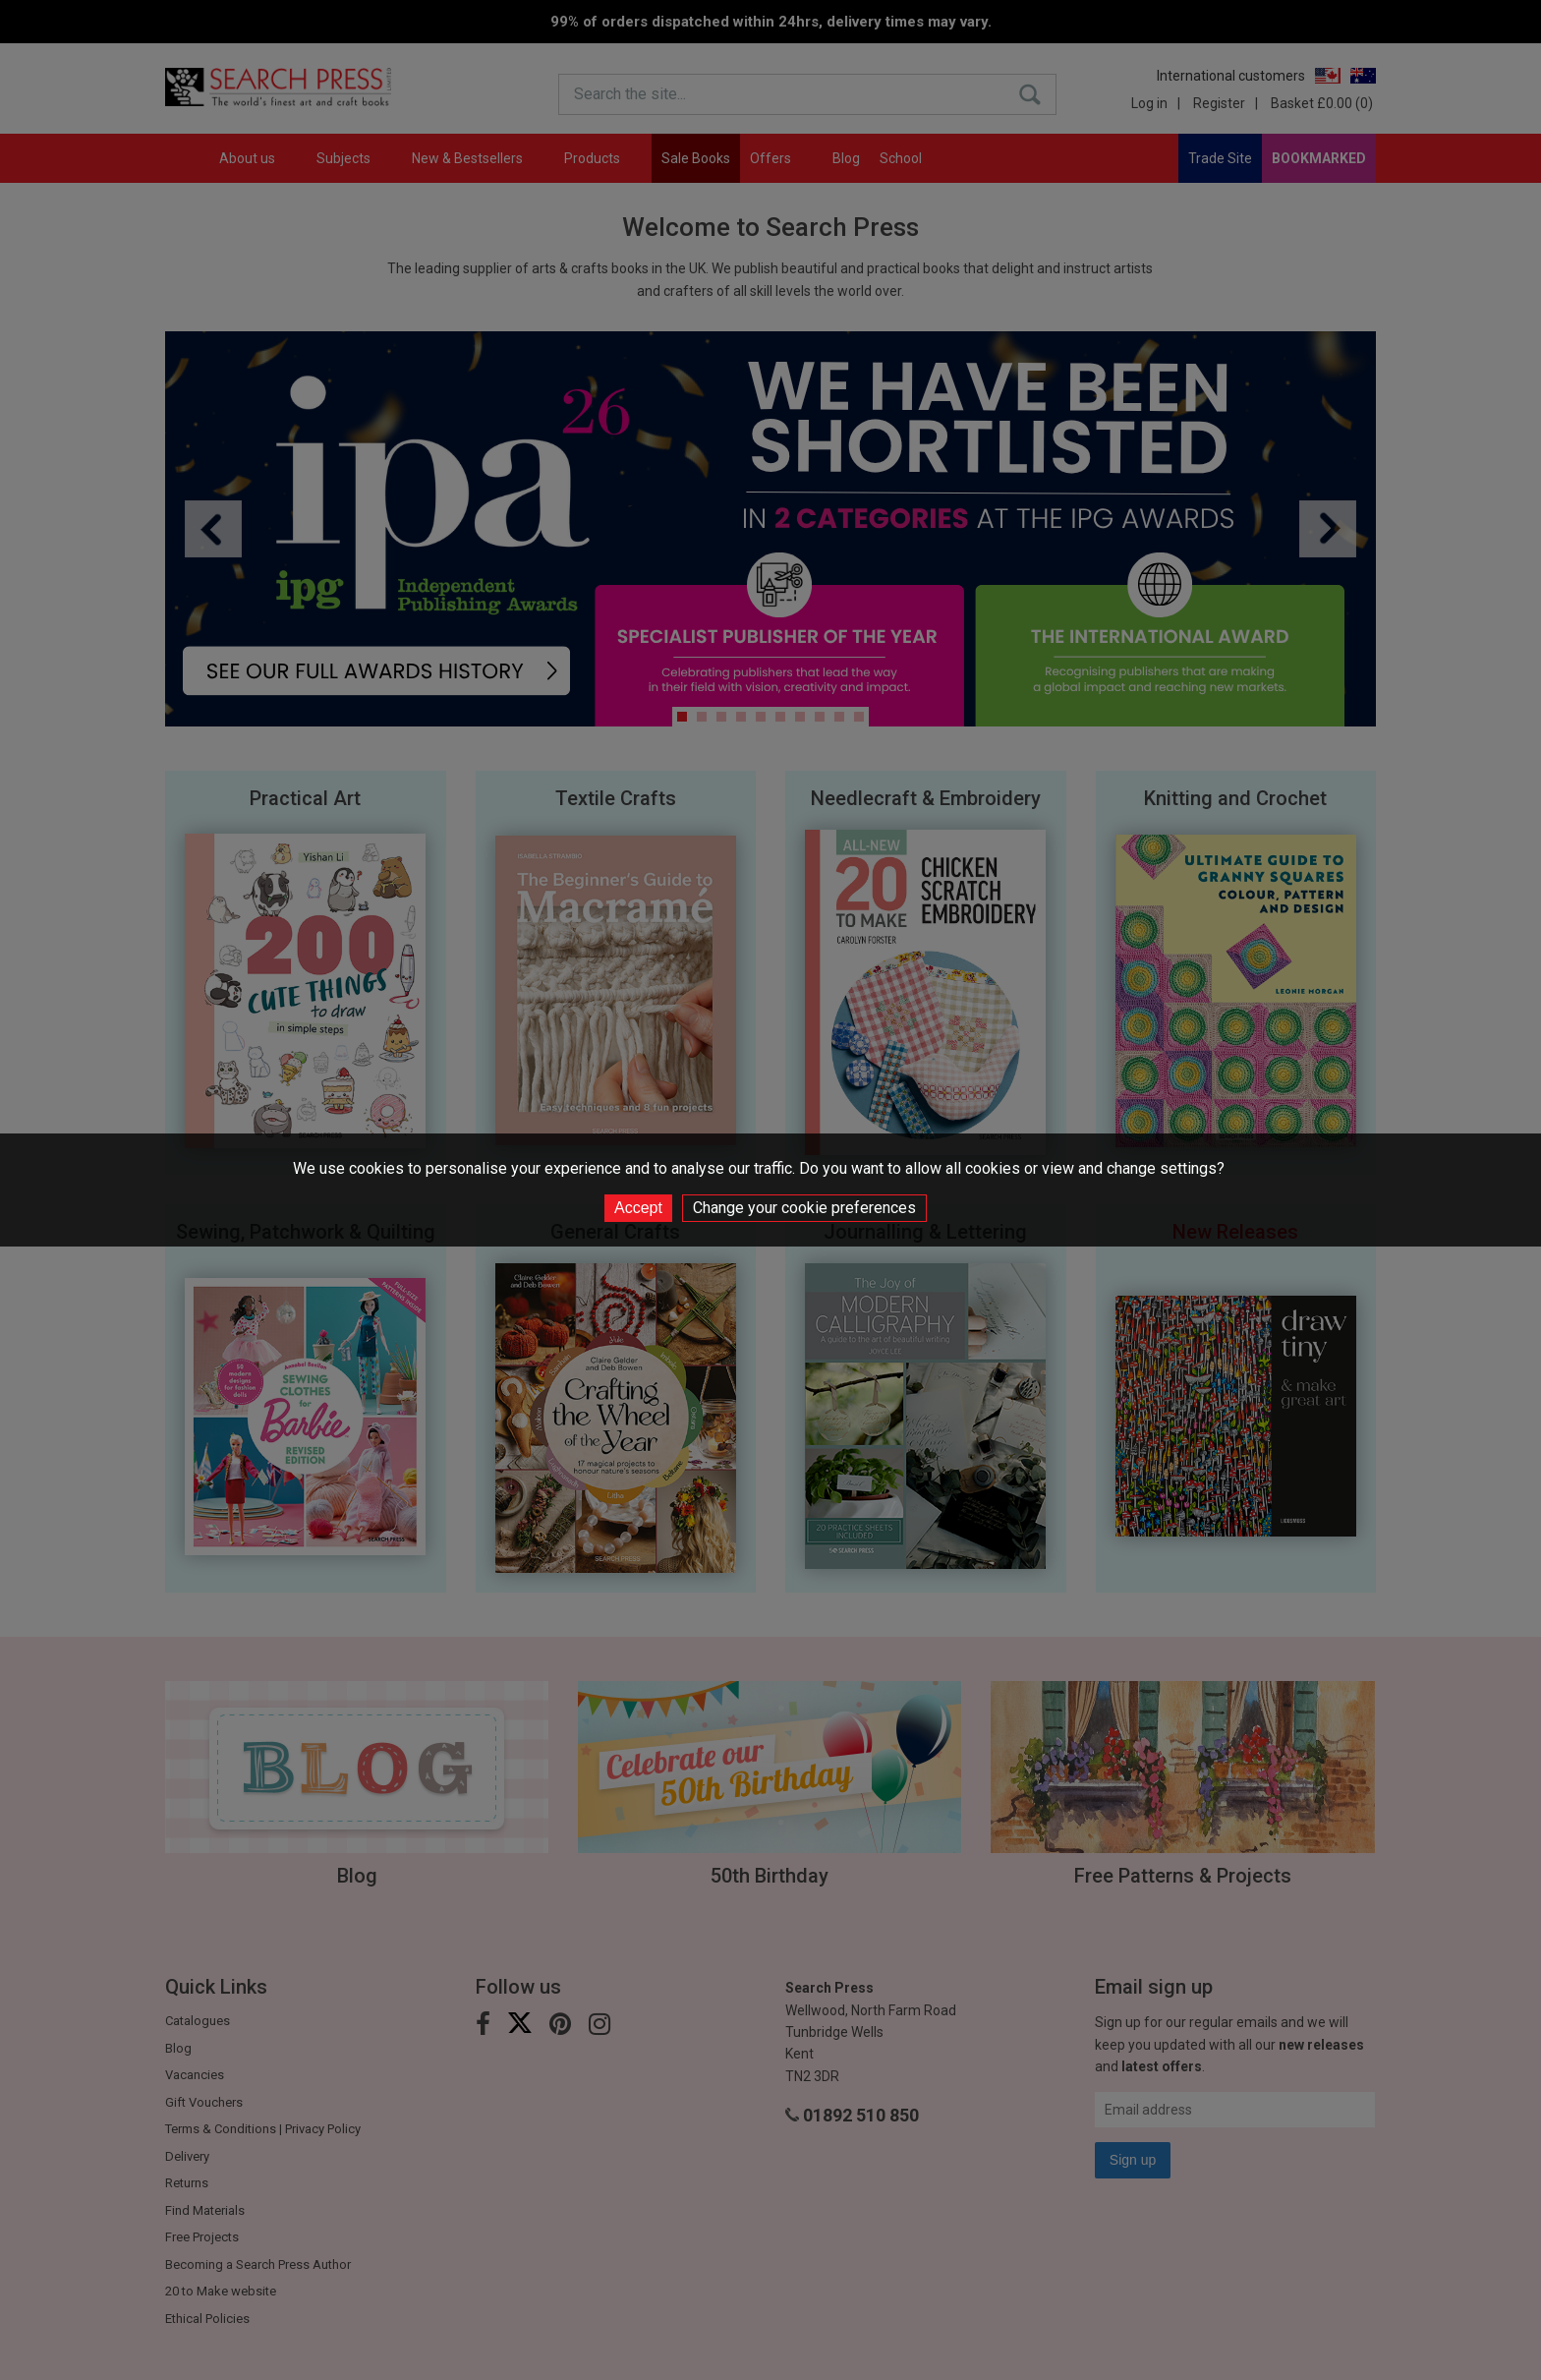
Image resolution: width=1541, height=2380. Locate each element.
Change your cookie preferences (804, 1207)
